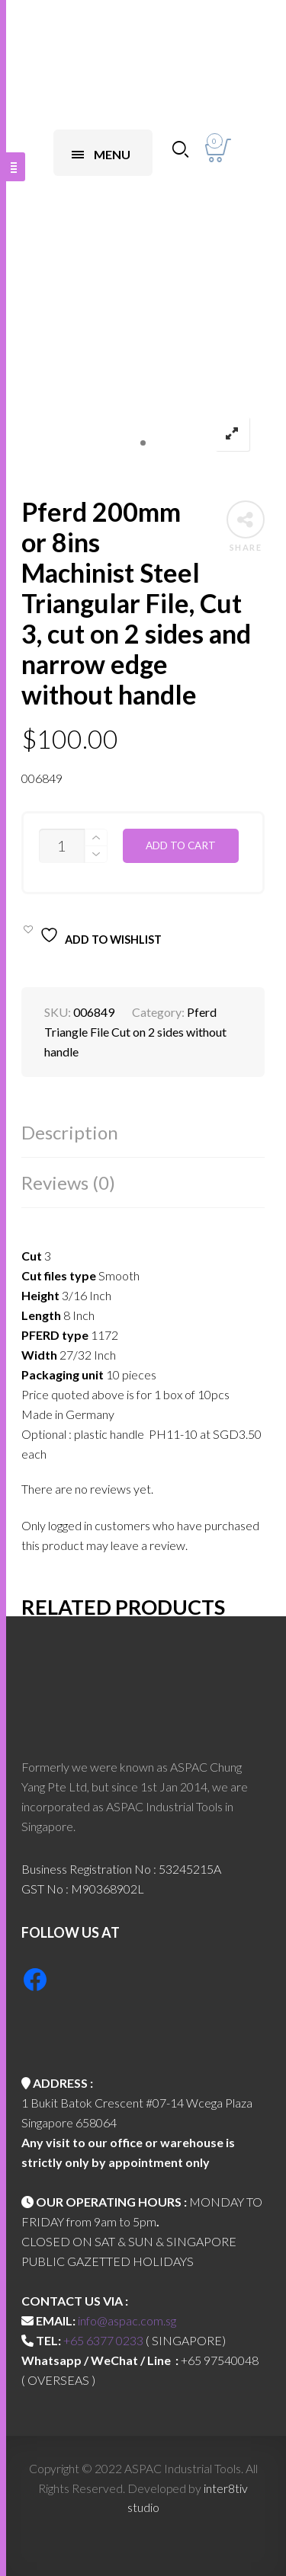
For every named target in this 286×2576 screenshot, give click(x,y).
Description (69, 1132)
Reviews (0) (68, 1182)
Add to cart (181, 845)
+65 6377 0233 (103, 2340)
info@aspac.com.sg (127, 2320)
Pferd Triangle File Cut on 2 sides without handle (135, 1032)
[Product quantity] (62, 846)
